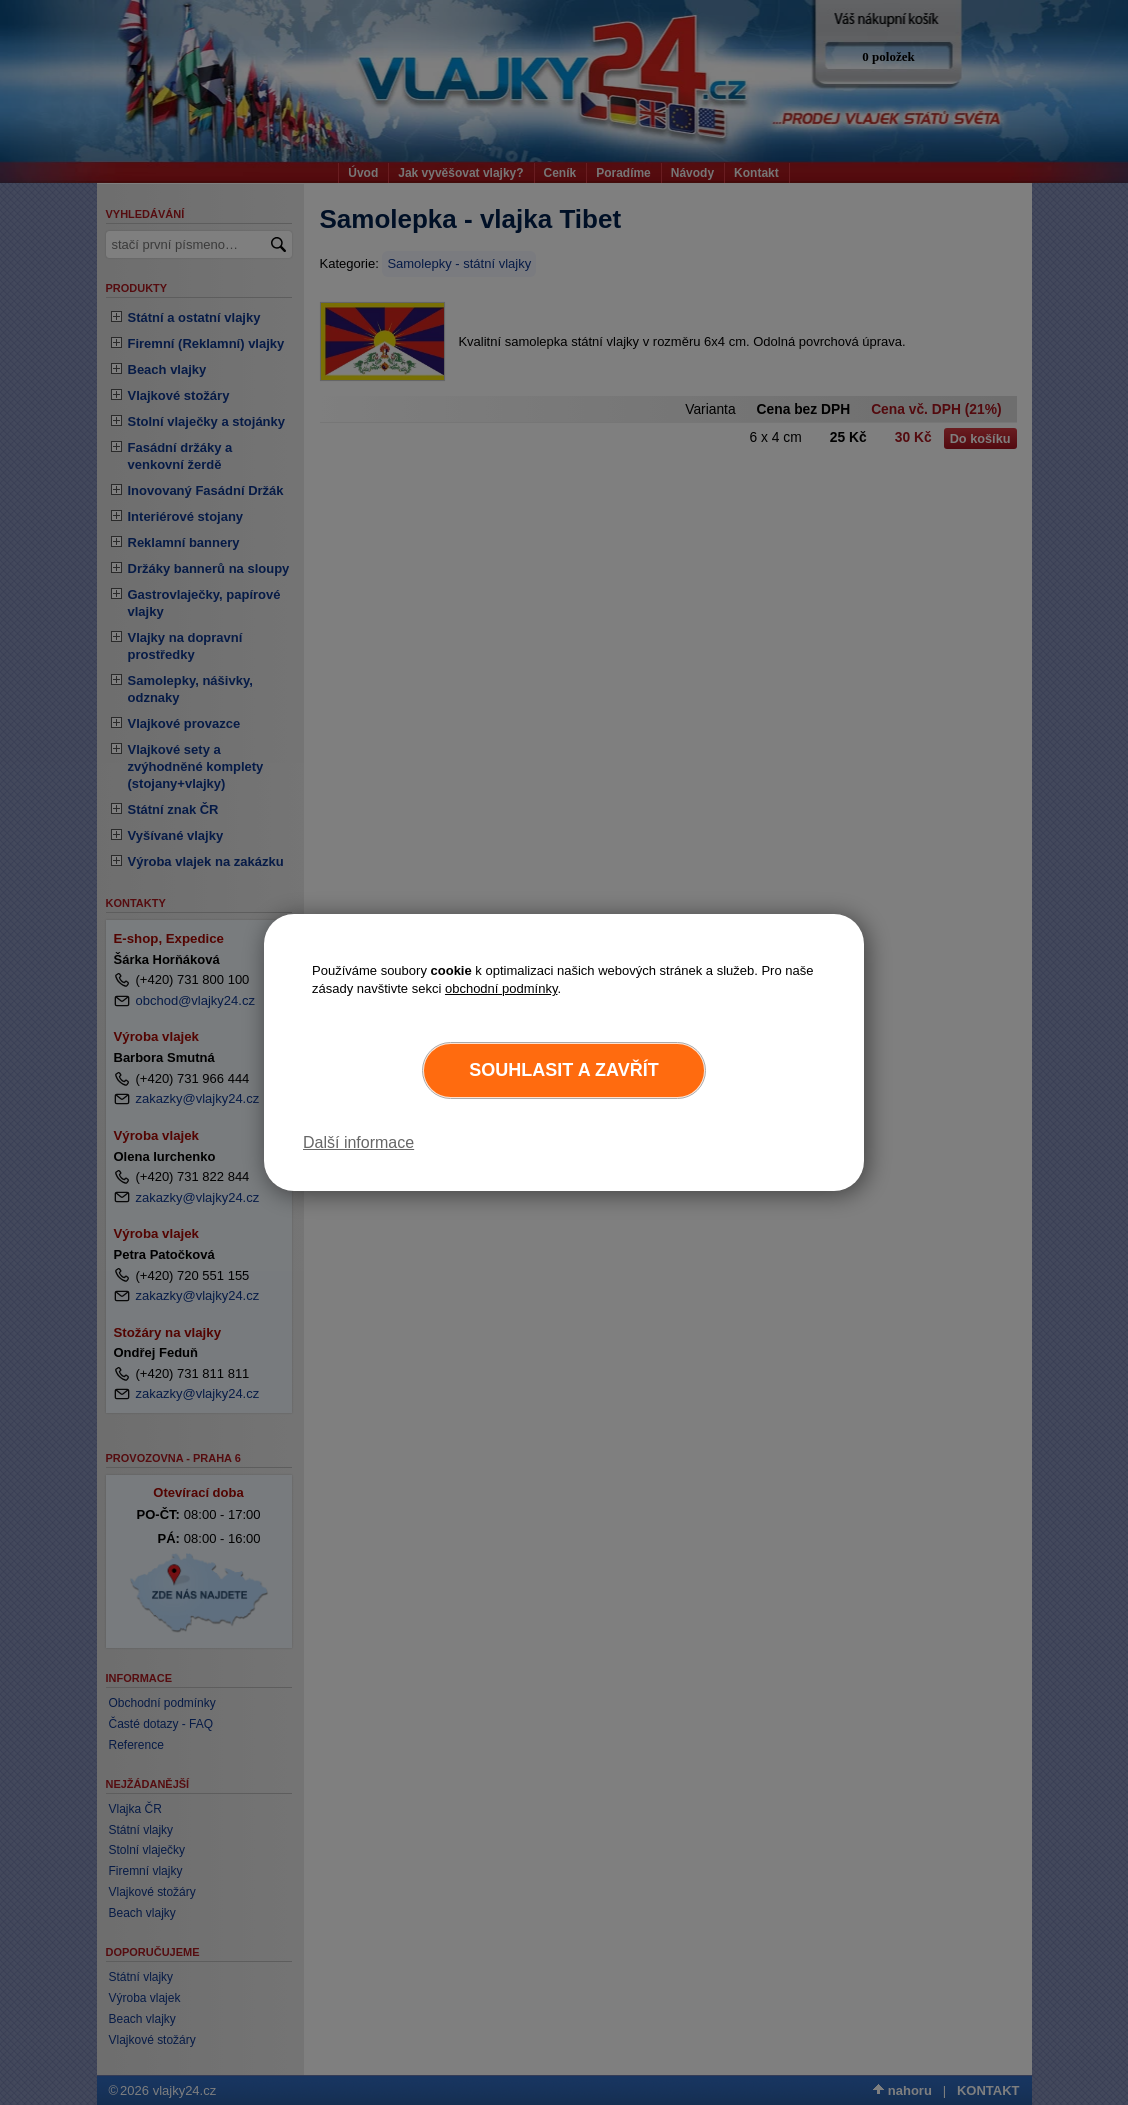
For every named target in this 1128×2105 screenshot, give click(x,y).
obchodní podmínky (501, 988)
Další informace (358, 1142)
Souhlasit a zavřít (563, 1070)
